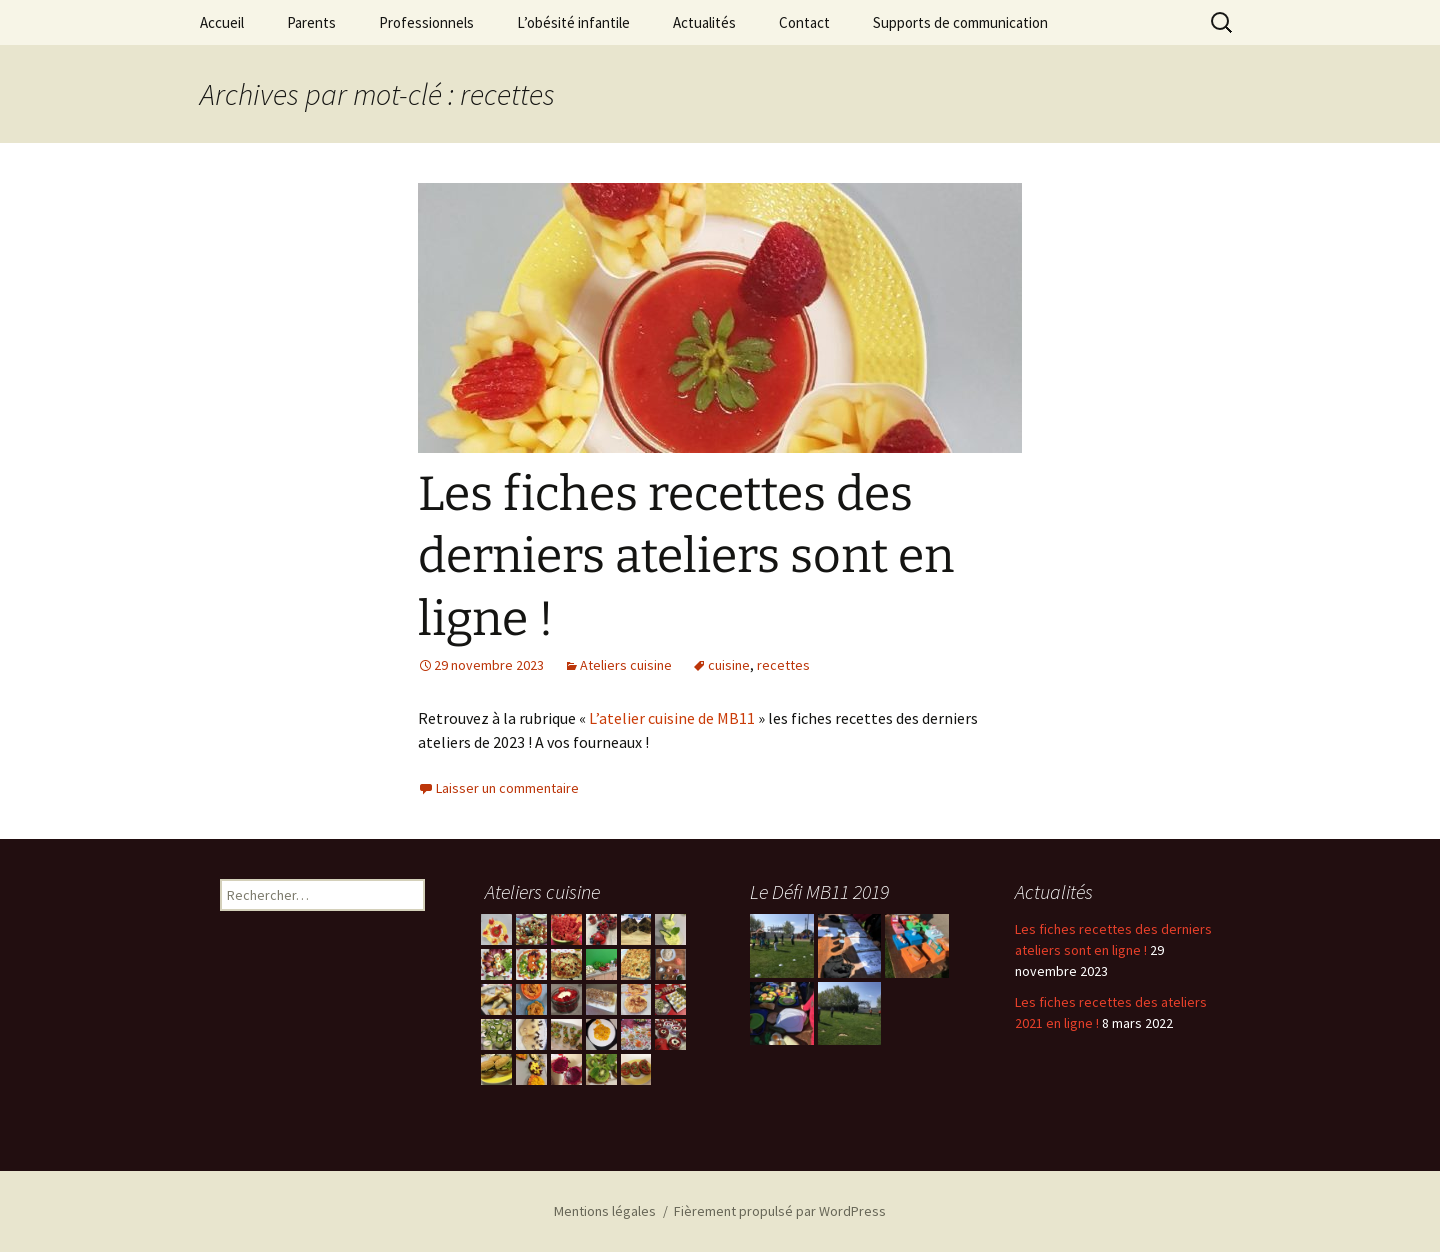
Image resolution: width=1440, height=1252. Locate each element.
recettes (783, 665)
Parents (311, 22)
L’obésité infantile (573, 22)
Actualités (704, 22)
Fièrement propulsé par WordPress (780, 1211)
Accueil (222, 22)
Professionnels (426, 22)
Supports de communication (960, 22)
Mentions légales (605, 1211)
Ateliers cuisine (626, 665)
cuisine (729, 665)
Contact (804, 22)
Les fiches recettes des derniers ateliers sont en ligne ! (686, 556)
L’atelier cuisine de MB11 (672, 718)
